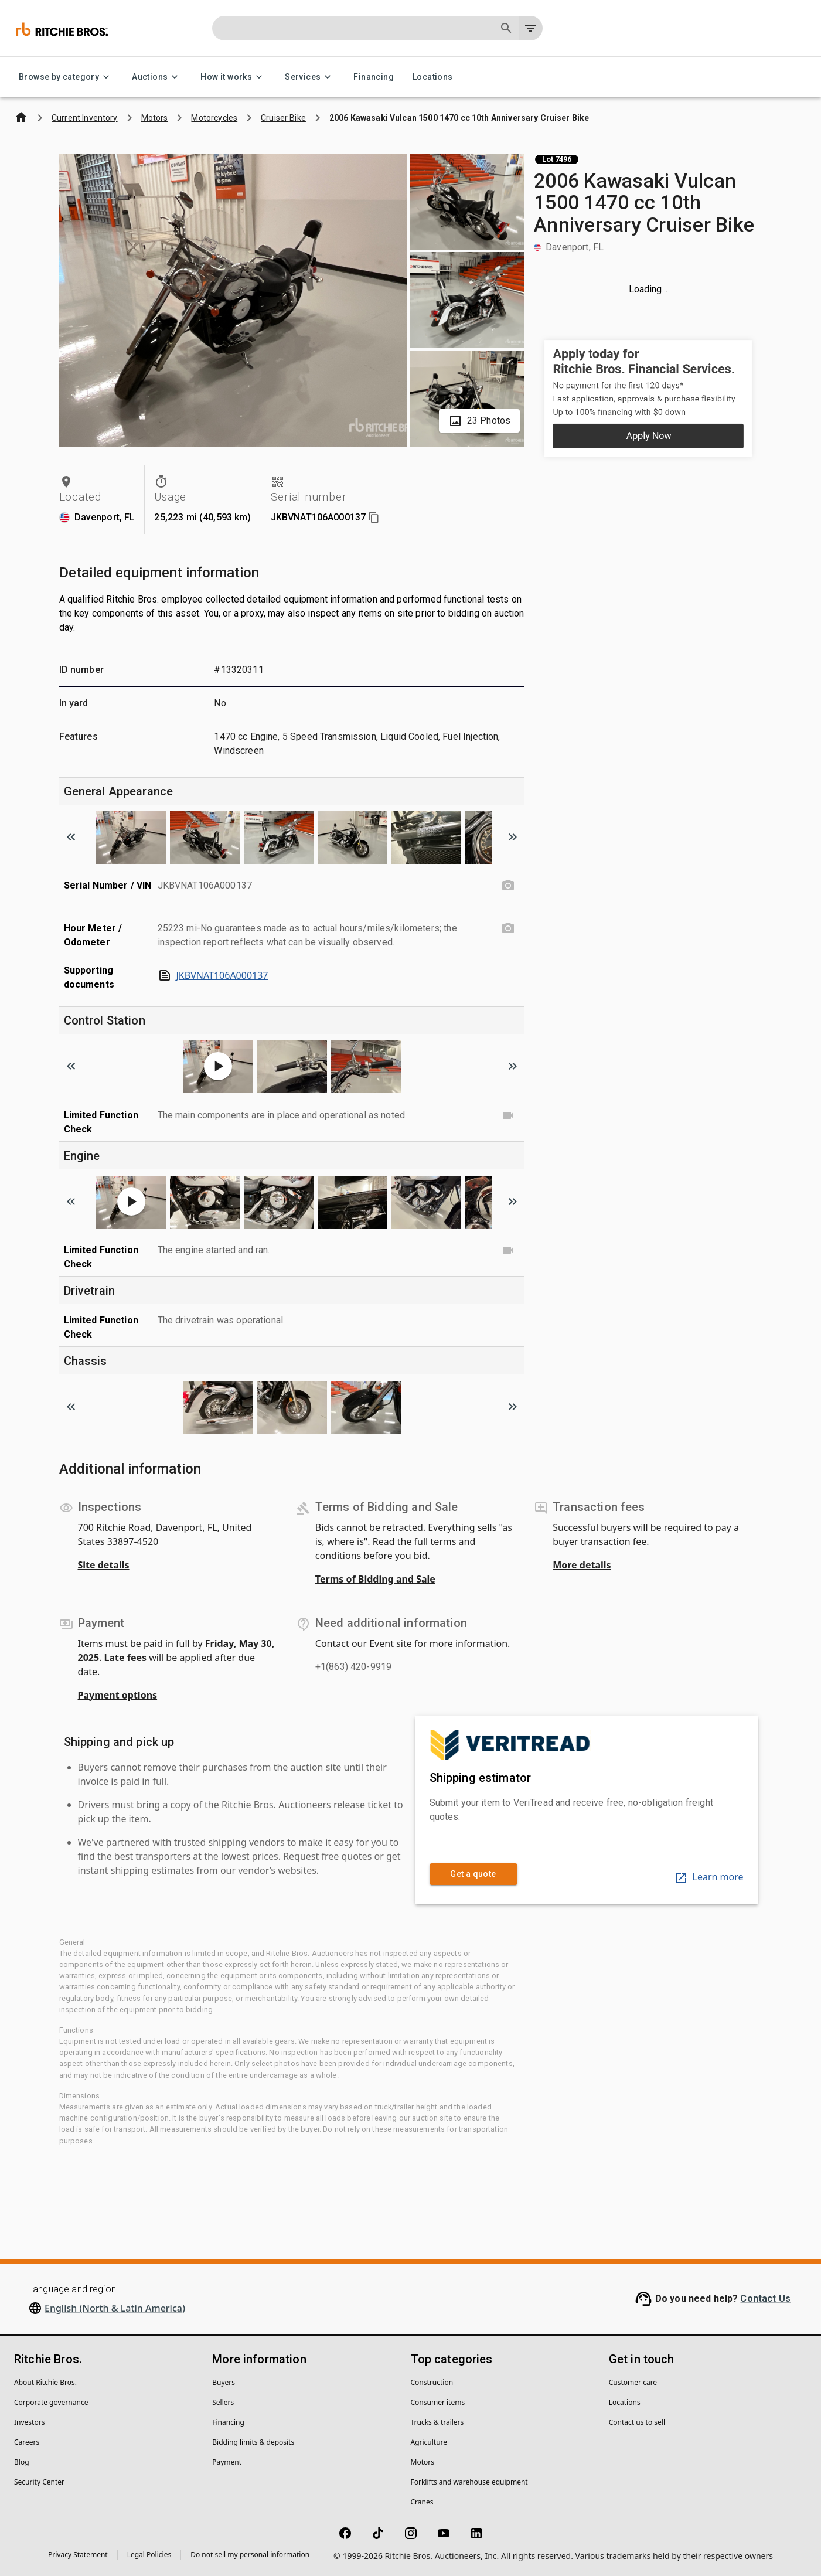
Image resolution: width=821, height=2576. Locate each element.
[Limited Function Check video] (508, 1115)
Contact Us (765, 2298)
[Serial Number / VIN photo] (508, 885)
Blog (21, 2462)
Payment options (118, 1695)
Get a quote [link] (473, 1874)
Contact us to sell (637, 2422)
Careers (26, 2442)
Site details (104, 1564)
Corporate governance (51, 2402)
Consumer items (438, 2402)
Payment (226, 2462)
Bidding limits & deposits (253, 2442)
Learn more (709, 1876)
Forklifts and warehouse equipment (469, 2482)
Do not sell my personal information (249, 2555)
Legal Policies (149, 2555)
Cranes (422, 2502)
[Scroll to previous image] (71, 837)
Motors (422, 2462)
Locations (433, 77)
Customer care (633, 2382)
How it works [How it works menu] (233, 77)
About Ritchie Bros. (45, 2382)
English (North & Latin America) (115, 2308)
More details (582, 1564)
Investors (29, 2422)
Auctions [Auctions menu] (156, 77)
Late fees (125, 1657)
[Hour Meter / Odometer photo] (508, 928)
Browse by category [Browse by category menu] (66, 77)
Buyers (223, 2382)
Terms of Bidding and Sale (375, 1579)
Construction (432, 2382)
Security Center (39, 2482)
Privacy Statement (78, 2555)
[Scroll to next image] (513, 837)
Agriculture (429, 2442)
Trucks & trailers (437, 2422)
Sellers (223, 2402)
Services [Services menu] (309, 77)
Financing (373, 77)
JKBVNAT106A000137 (213, 975)
